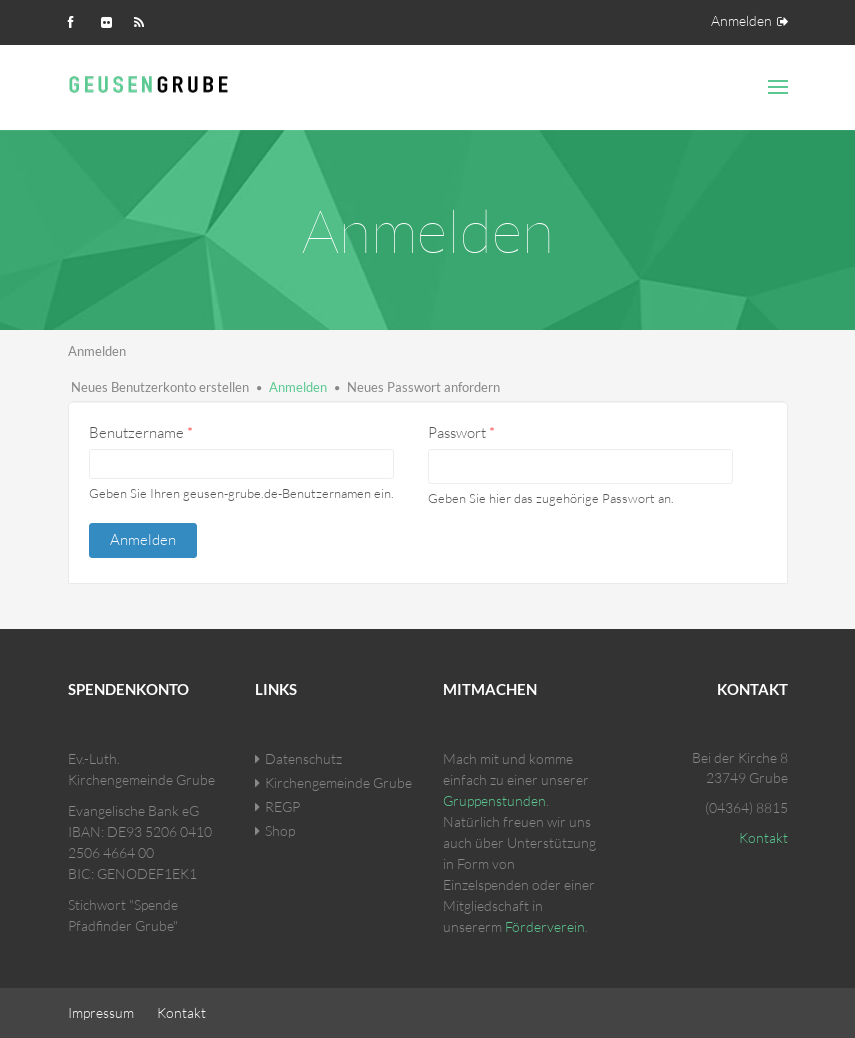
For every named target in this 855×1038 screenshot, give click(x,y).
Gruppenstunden (494, 800)
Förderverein (545, 926)
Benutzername (141, 432)
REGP (282, 806)
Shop (280, 830)
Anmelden (741, 20)
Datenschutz (303, 758)
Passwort (461, 432)
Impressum (101, 1012)
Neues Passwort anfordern (423, 387)
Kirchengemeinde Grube (338, 782)
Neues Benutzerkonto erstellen (160, 387)
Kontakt (763, 837)
